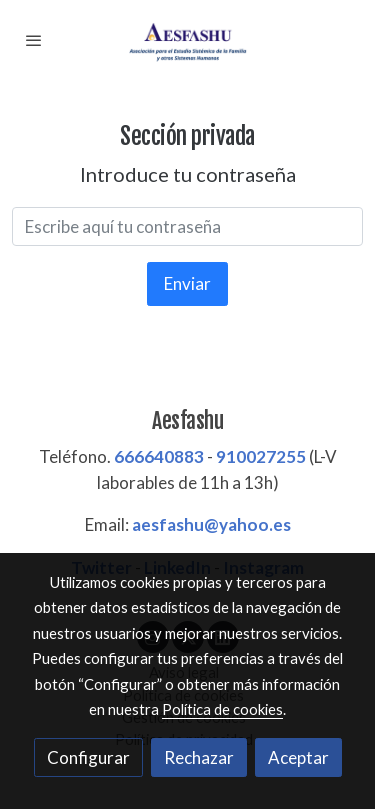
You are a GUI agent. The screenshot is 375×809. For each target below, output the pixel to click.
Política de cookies (222, 709)
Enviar (187, 283)
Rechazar (199, 757)
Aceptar (298, 757)
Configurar (88, 757)
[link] (188, 40)
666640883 (159, 456)
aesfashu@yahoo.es (211, 524)
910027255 (261, 456)
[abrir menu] (34, 40)
